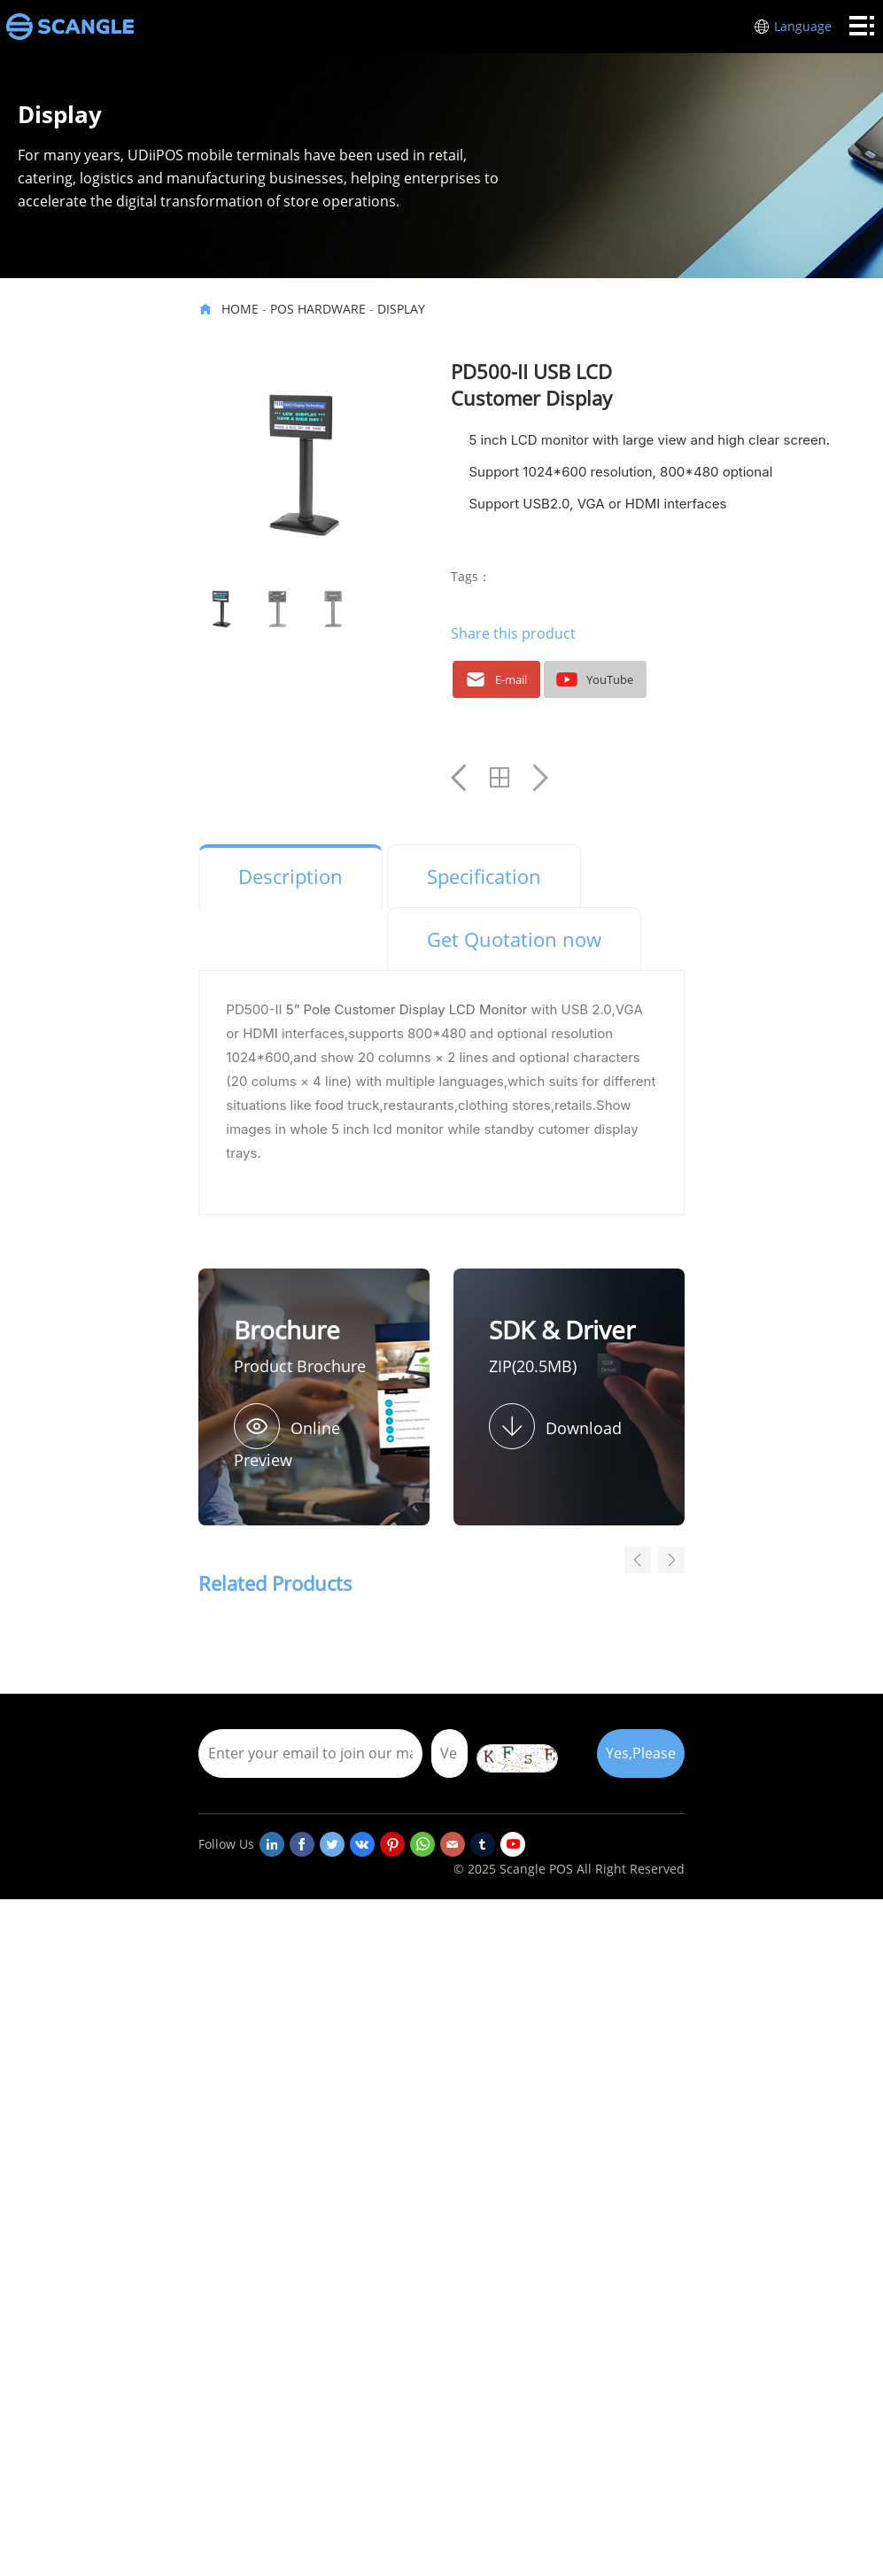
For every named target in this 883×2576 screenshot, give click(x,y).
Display (401, 308)
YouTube (593, 679)
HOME (240, 308)
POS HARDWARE (318, 308)
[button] (671, 1560)
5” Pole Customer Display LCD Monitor (407, 1009)
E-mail (494, 679)
